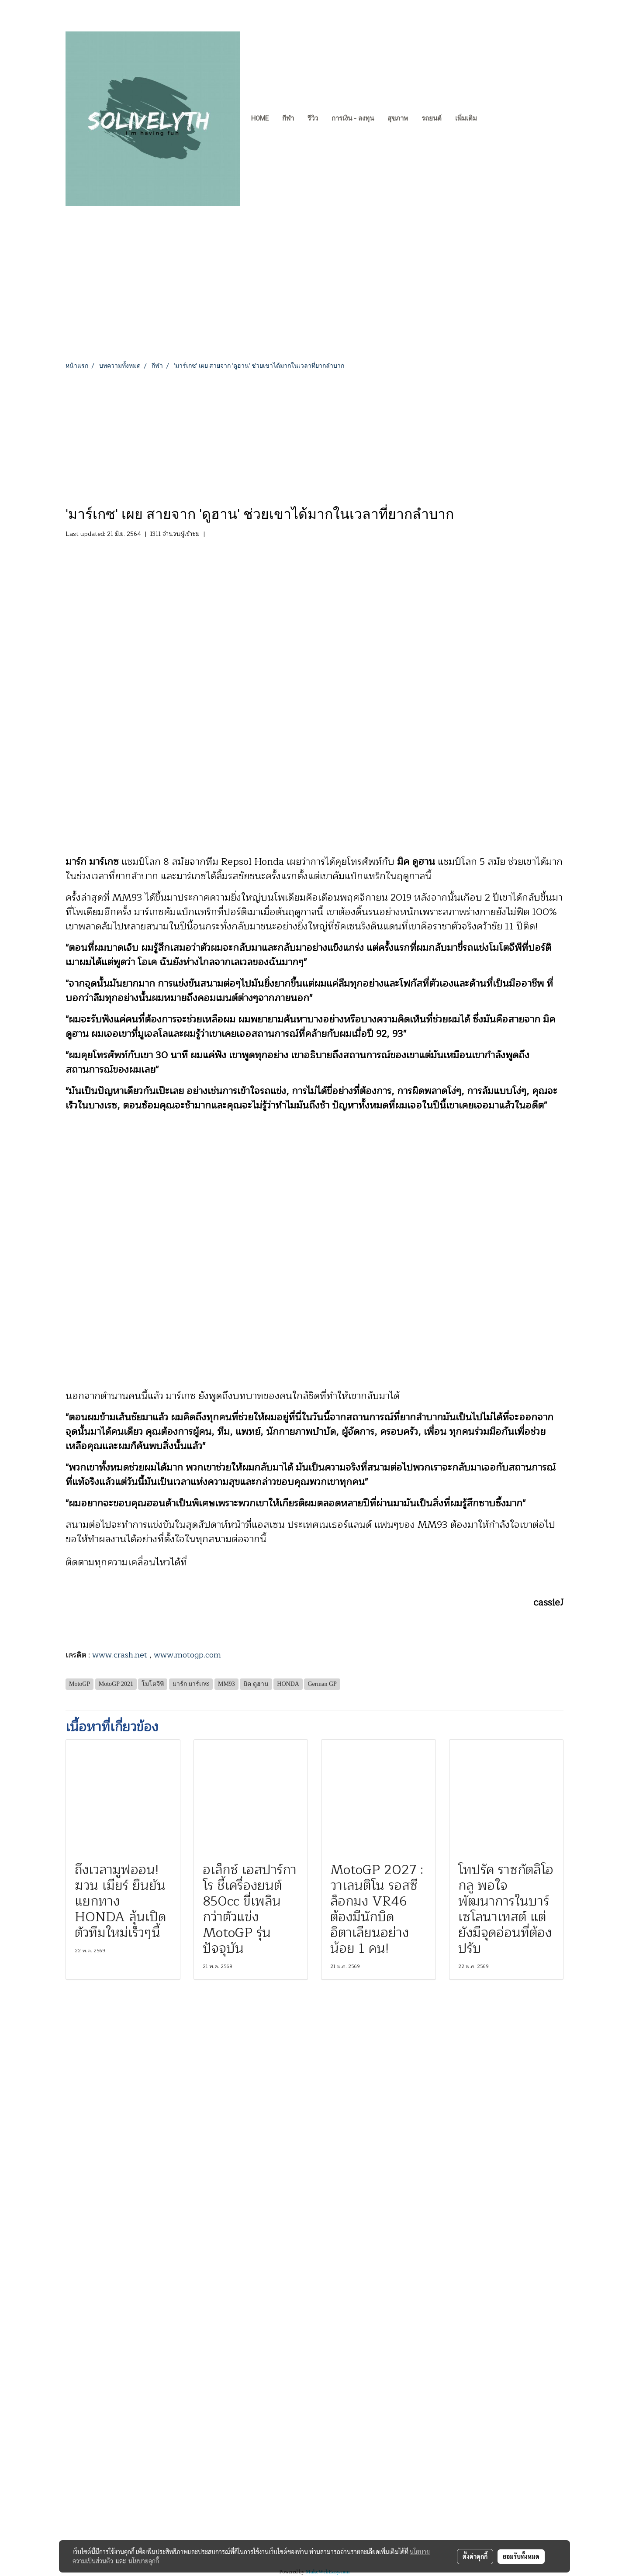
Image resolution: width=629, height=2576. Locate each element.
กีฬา (288, 118)
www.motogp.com (187, 1654)
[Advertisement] (314, 436)
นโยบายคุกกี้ (143, 2561)
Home (260, 118)
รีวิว (313, 118)
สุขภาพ (397, 118)
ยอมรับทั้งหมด (521, 2556)
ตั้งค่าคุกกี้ (475, 2556)
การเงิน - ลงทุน (353, 118)
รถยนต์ (432, 118)
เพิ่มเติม (466, 118)
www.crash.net (119, 1654)
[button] (491, 118)
